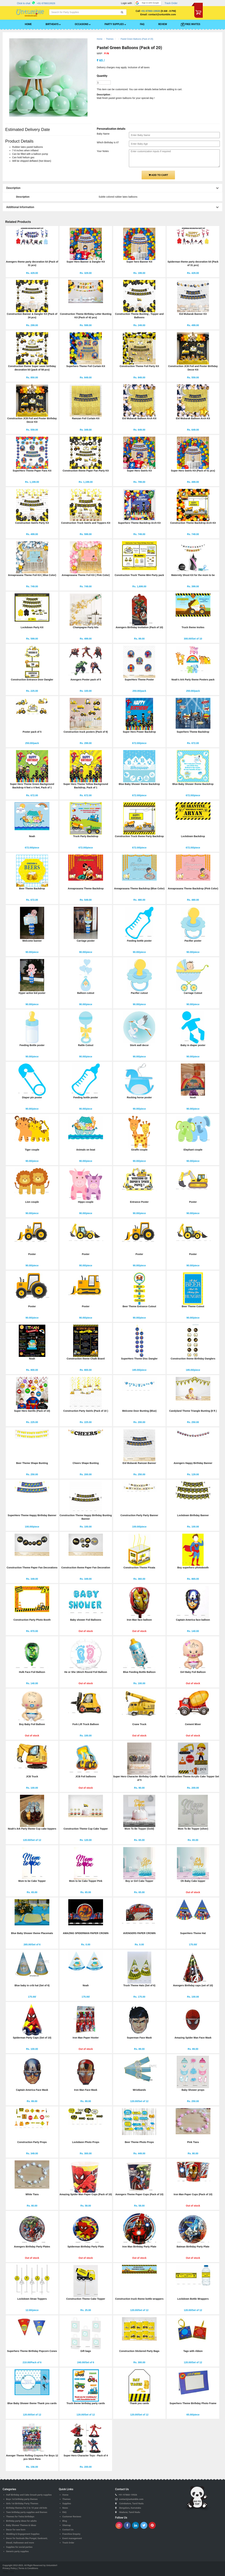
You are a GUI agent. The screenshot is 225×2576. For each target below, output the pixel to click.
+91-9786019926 (46, 3)
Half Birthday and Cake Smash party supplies (29, 2494)
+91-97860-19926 (150, 11)
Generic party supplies (17, 2551)
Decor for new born (15, 2529)
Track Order (171, 3)
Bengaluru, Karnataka (130, 2508)
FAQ (142, 24)
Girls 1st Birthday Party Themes (22, 2503)
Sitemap (66, 2525)
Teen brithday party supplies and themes (26, 2512)
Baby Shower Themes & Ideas (21, 2525)
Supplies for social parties (19, 2547)
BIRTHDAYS (53, 24)
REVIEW (162, 24)
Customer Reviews (71, 2516)
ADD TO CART (158, 175)
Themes (109, 39)
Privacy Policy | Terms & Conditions (20, 2568)
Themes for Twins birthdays (20, 2516)
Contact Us (67, 2529)
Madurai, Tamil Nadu (129, 2512)
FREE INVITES (190, 24)
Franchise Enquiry (71, 2534)
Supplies (66, 2503)
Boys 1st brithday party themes (22, 2499)
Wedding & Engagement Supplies (23, 2534)
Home (99, 39)
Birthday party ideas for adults (21, 2521)
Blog (64, 2521)
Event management (72, 2538)
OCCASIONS (83, 24)
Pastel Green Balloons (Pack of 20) (137, 39)
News (65, 2508)
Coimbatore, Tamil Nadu (131, 2503)
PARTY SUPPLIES (115, 24)
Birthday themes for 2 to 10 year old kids (26, 2508)
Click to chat (23, 3)
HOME (28, 24)
